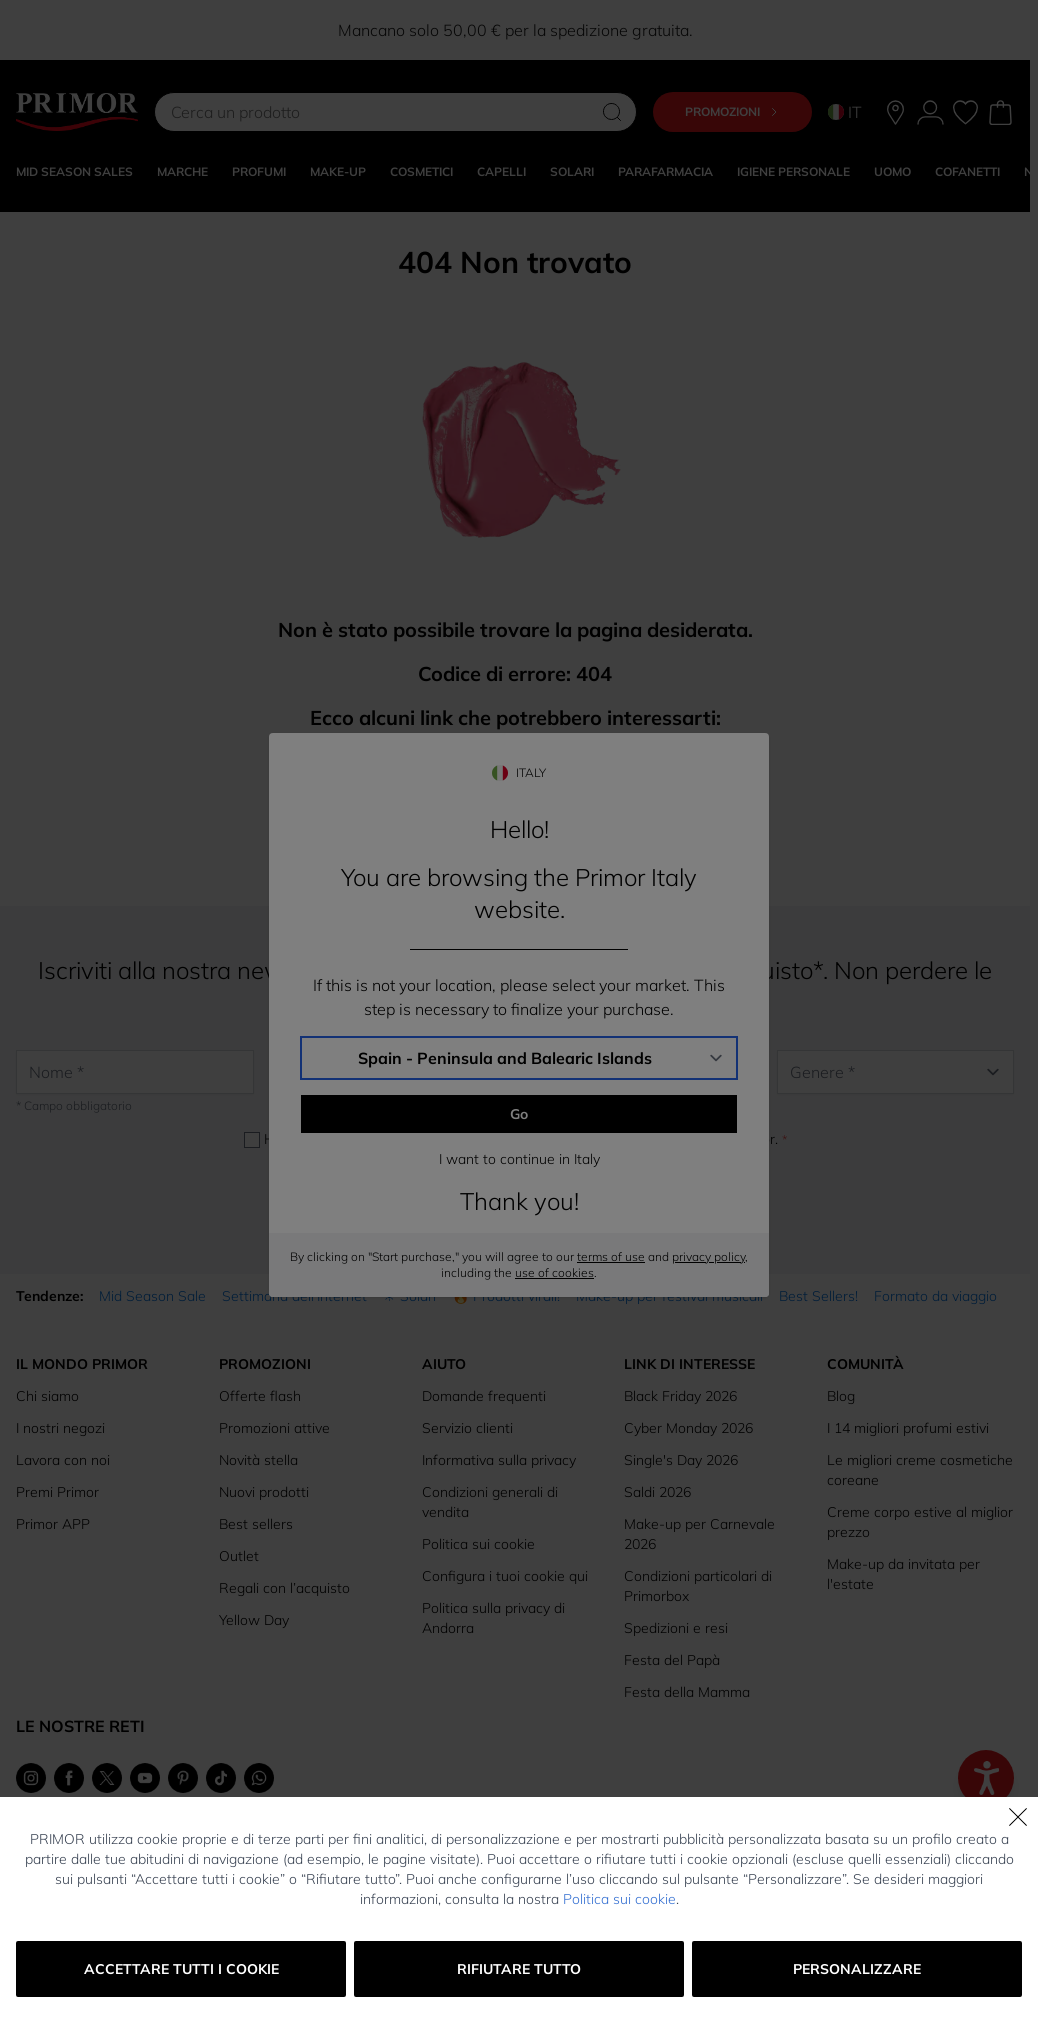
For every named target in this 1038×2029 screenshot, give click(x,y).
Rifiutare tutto (519, 1969)
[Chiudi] (1018, 1817)
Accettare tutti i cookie (181, 1969)
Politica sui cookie (619, 1899)
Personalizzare (857, 1969)
